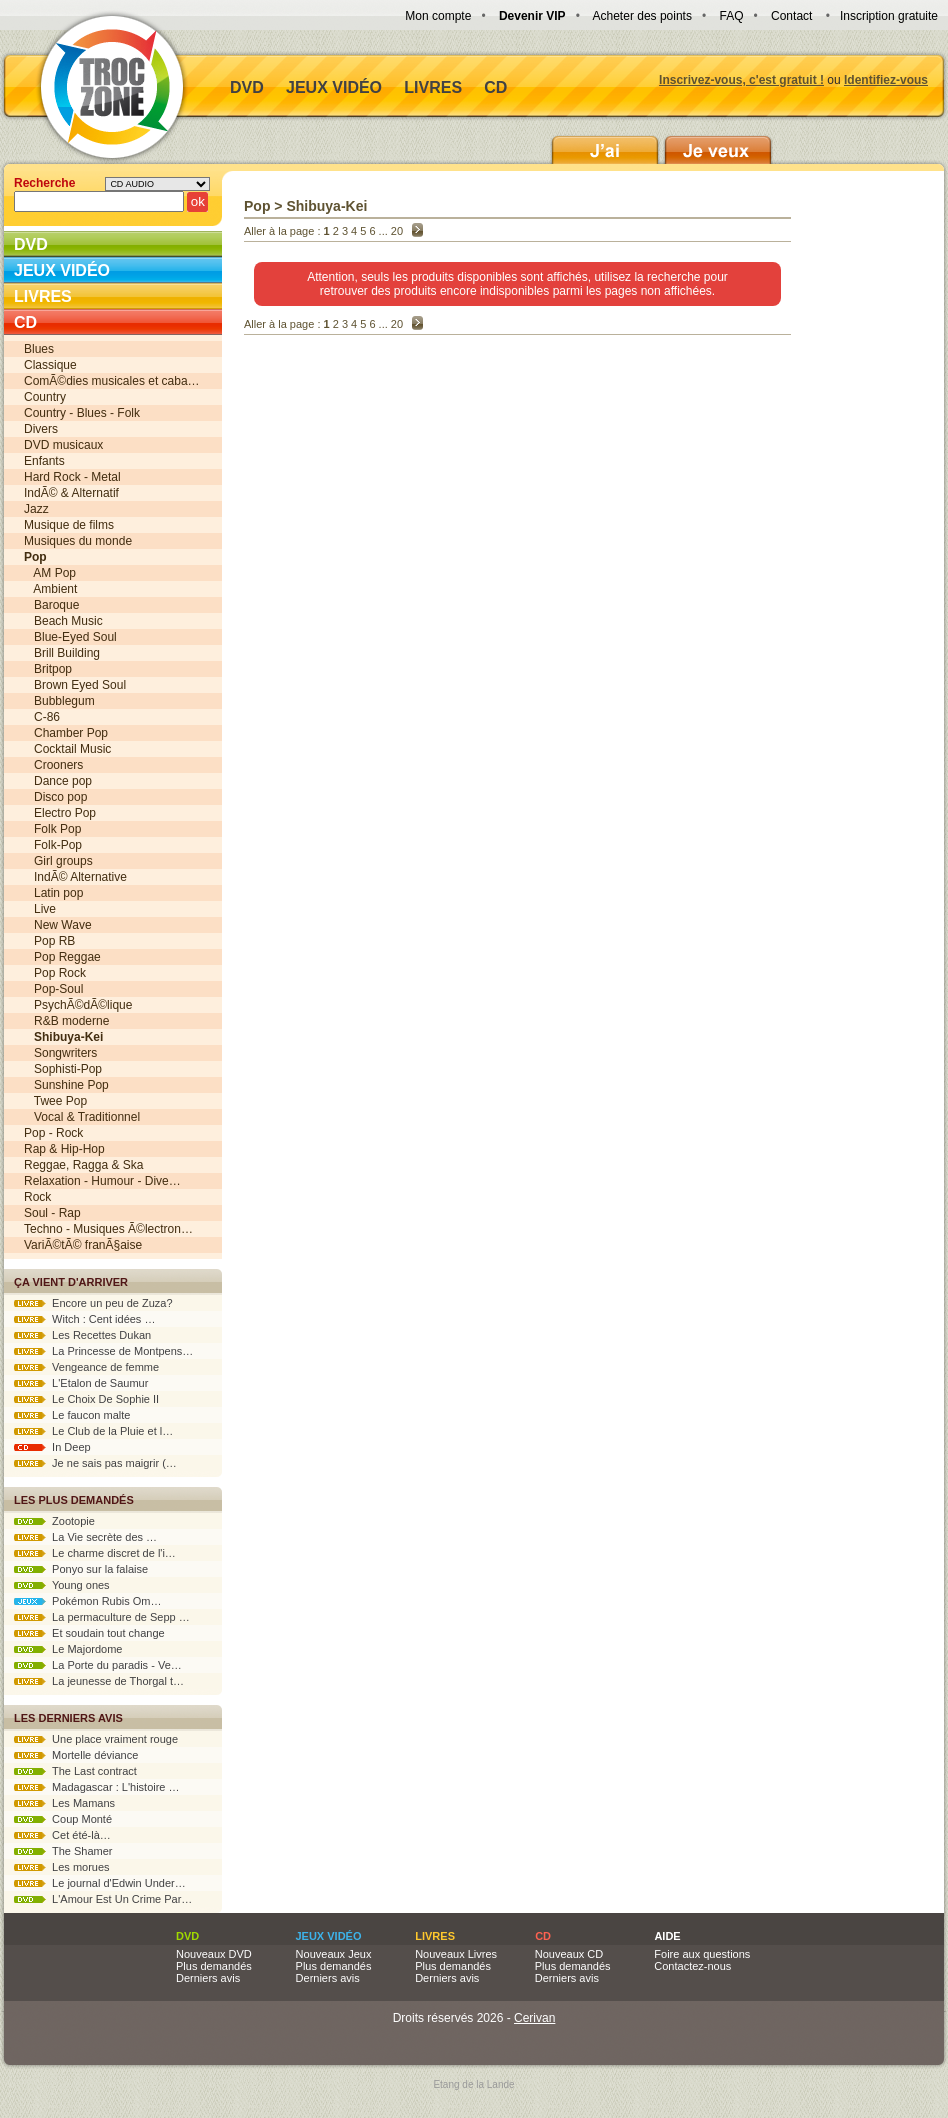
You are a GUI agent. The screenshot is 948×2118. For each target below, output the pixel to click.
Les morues (62, 1867)
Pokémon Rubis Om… (88, 1601)
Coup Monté (63, 1819)
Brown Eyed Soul (75, 685)
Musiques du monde (78, 541)
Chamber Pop (66, 733)
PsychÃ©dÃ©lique (78, 1005)
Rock (37, 1197)
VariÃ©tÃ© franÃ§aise (83, 1245)
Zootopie (54, 1521)
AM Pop (50, 573)
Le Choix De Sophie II (86, 1399)
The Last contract (75, 1771)
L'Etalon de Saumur (81, 1383)
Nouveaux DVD (214, 1954)
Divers (41, 429)
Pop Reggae (62, 957)
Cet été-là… (62, 1835)
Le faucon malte (72, 1415)
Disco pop (55, 797)
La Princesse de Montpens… (103, 1351)
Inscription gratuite (889, 16)
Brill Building (62, 653)
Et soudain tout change (89, 1633)
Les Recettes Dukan (82, 1335)
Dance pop (58, 781)
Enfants (44, 461)
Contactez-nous (692, 1966)
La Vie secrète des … (85, 1537)
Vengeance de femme (86, 1367)
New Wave (58, 925)
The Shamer (63, 1851)
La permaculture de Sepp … (102, 1617)
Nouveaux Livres (456, 1954)
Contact (791, 16)
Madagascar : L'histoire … (97, 1787)
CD (495, 87)
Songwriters (60, 1053)
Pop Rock (55, 973)
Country (45, 397)
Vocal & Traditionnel (82, 1117)
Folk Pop (52, 829)
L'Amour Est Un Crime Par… (103, 1899)
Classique (50, 365)
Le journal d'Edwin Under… (100, 1883)
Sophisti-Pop (63, 1069)
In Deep (52, 1447)
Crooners (53, 765)
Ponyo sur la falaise (81, 1569)
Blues (39, 349)
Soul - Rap (52, 1213)
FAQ (731, 16)
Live (40, 909)
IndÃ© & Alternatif (71, 493)
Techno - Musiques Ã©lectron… (108, 1229)
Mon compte (438, 16)
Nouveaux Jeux (334, 1954)
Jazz (36, 509)
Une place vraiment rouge (96, 1739)
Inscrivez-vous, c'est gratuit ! (741, 80)
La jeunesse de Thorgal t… (99, 1681)
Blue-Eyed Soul (70, 637)
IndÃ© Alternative (75, 877)
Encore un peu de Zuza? (93, 1303)
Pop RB (49, 941)
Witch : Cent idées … (84, 1319)
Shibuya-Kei (326, 206)
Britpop (48, 669)
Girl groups (58, 861)
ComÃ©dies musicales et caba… (112, 381)
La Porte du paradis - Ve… (98, 1665)
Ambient (50, 589)
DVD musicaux (63, 445)
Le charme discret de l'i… (95, 1553)
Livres (433, 87)
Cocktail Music (67, 749)
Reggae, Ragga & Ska (83, 1165)
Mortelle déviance (76, 1755)
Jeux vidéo (334, 87)
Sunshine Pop (66, 1085)
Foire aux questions (702, 1954)
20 (397, 231)
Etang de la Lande (473, 2084)
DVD (247, 87)
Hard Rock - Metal (72, 477)
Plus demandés (214, 1966)
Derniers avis (208, 1978)
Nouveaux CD (569, 1954)
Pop (257, 206)
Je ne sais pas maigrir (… (95, 1463)
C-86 (42, 717)
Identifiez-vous (886, 80)
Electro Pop (60, 813)
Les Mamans (64, 1803)
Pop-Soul (53, 989)
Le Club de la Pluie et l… (93, 1431)
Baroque (51, 605)
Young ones (62, 1585)
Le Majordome (68, 1649)
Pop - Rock (53, 1133)
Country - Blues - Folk (82, 413)
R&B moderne (66, 1021)
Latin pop (53, 893)
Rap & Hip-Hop (64, 1149)
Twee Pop (55, 1101)
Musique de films (69, 525)
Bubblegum (59, 701)
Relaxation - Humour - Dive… (102, 1181)
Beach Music (63, 621)
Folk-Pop (53, 845)
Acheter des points (642, 16)
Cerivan (534, 2018)
